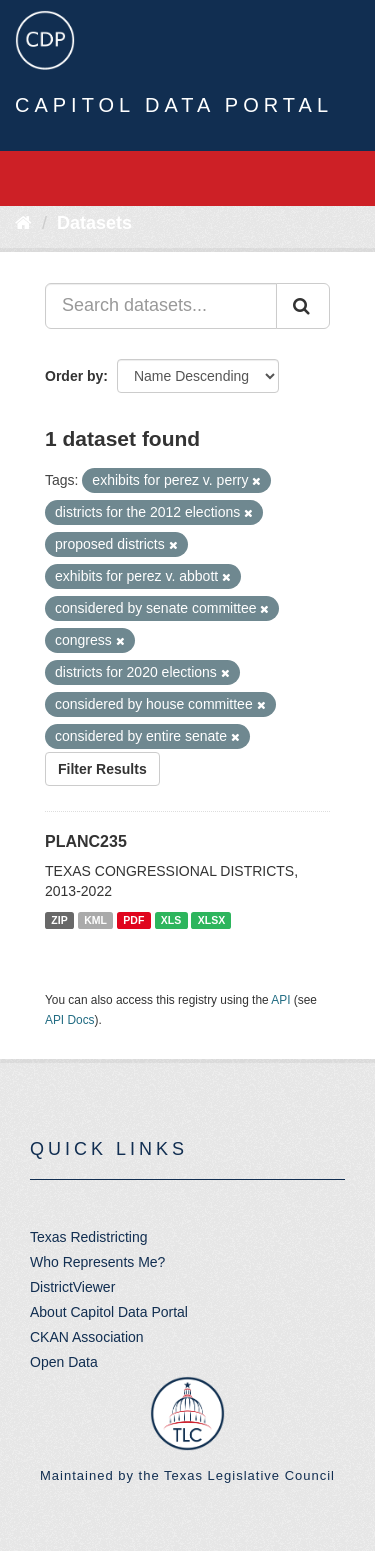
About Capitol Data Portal (109, 1312)
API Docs (70, 1020)
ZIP (59, 920)
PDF (133, 920)
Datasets (94, 223)
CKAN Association (87, 1337)
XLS (171, 920)
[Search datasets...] (161, 306)
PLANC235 (86, 841)
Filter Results (102, 769)
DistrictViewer (72, 1287)
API (280, 1000)
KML (95, 920)
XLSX (211, 920)
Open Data (64, 1362)
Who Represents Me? (97, 1262)
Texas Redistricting (89, 1237)
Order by (74, 376)
